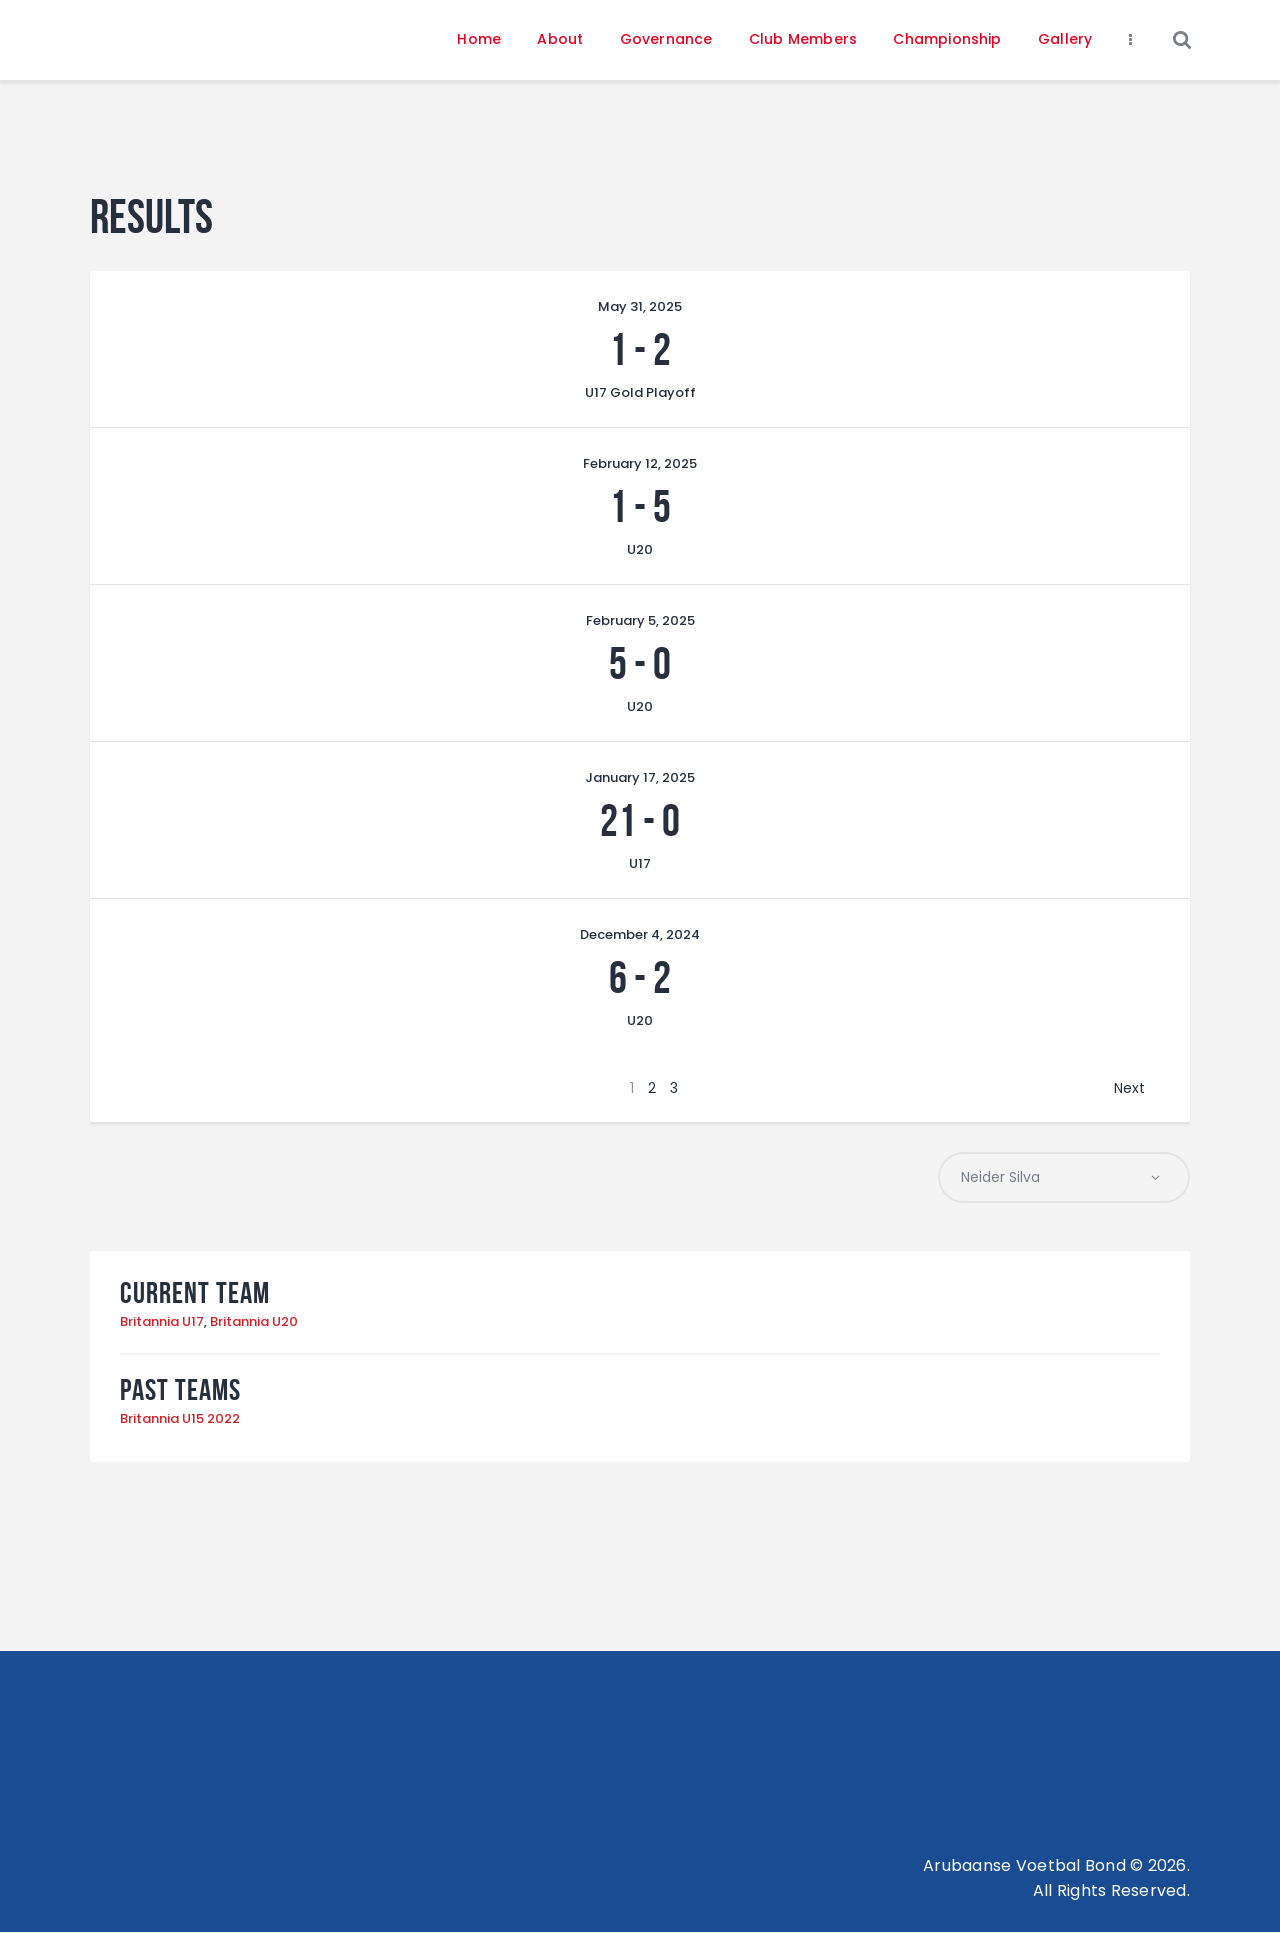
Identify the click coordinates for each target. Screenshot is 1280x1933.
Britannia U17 (162, 1321)
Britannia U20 (254, 1321)
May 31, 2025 (640, 306)
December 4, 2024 (640, 934)
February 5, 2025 (640, 620)
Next (1129, 1088)
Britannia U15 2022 (180, 1419)
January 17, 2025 (640, 777)
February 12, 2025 (640, 463)
